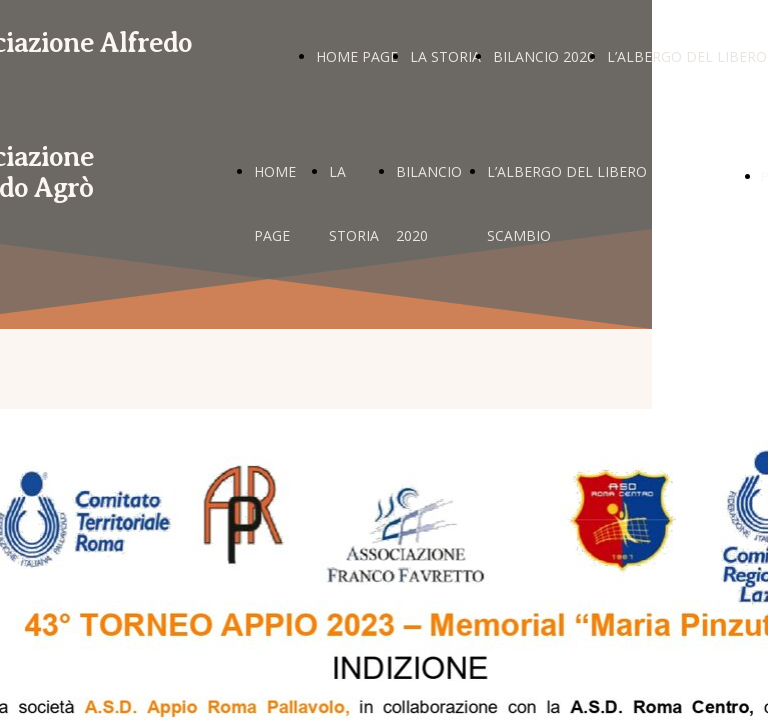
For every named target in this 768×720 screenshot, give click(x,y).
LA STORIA (445, 56)
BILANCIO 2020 (544, 56)
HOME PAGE (357, 56)
